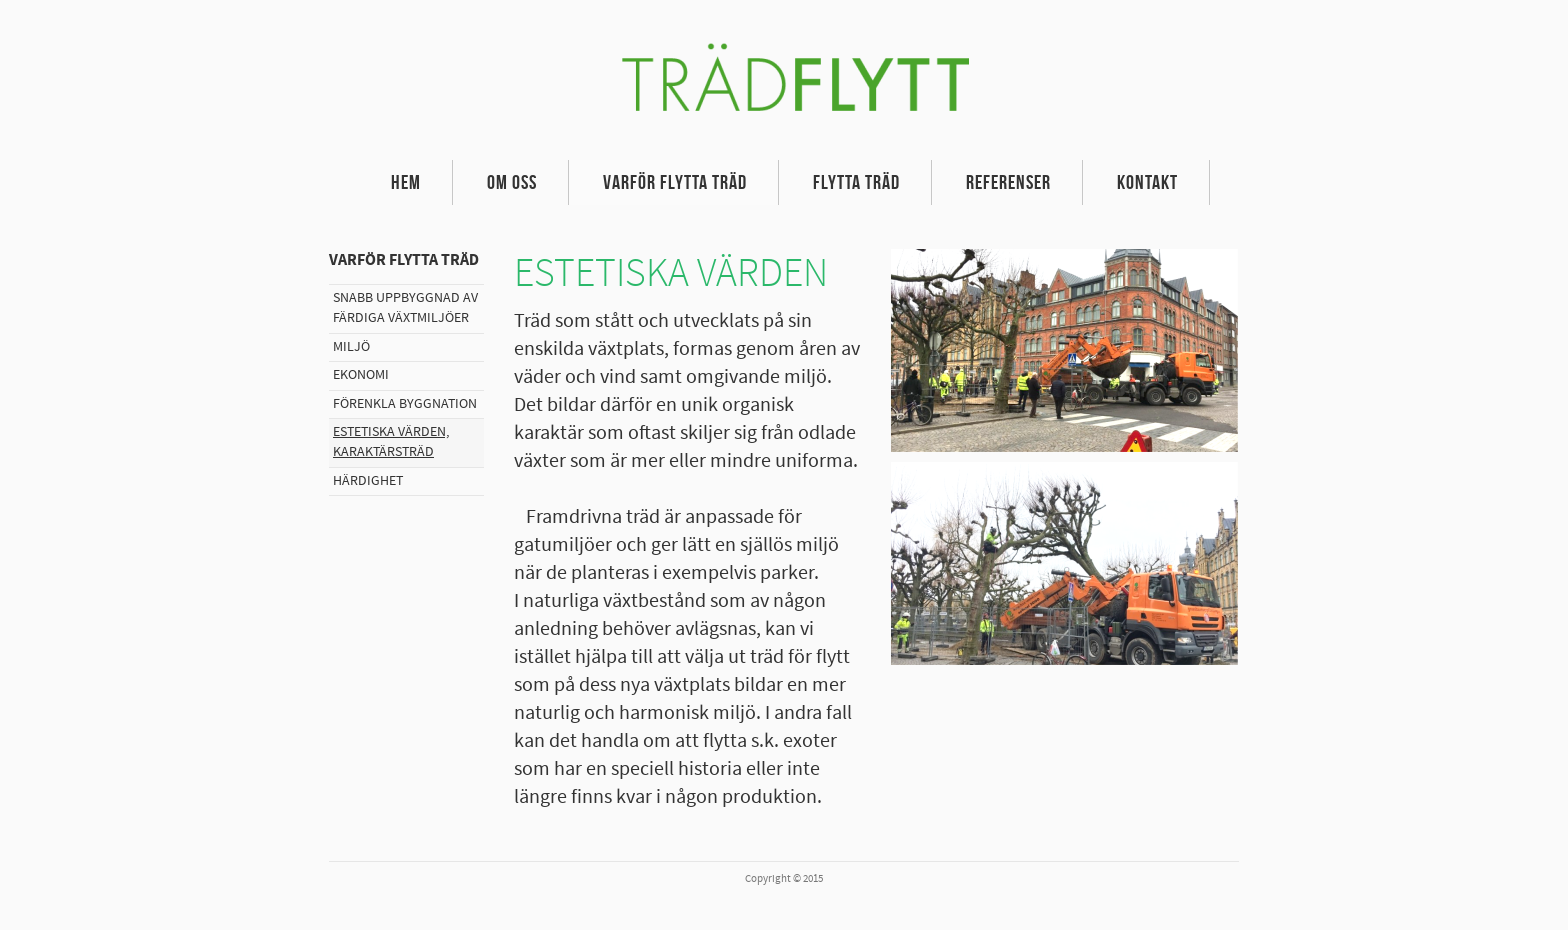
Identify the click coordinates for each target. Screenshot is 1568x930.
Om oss (512, 182)
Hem (406, 182)
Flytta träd (856, 182)
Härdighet (368, 481)
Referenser (1008, 182)
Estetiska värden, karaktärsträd (391, 442)
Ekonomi (361, 375)
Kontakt (1147, 182)
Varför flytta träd (675, 182)
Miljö (351, 347)
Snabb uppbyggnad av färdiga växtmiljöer (405, 308)
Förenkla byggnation (405, 404)
